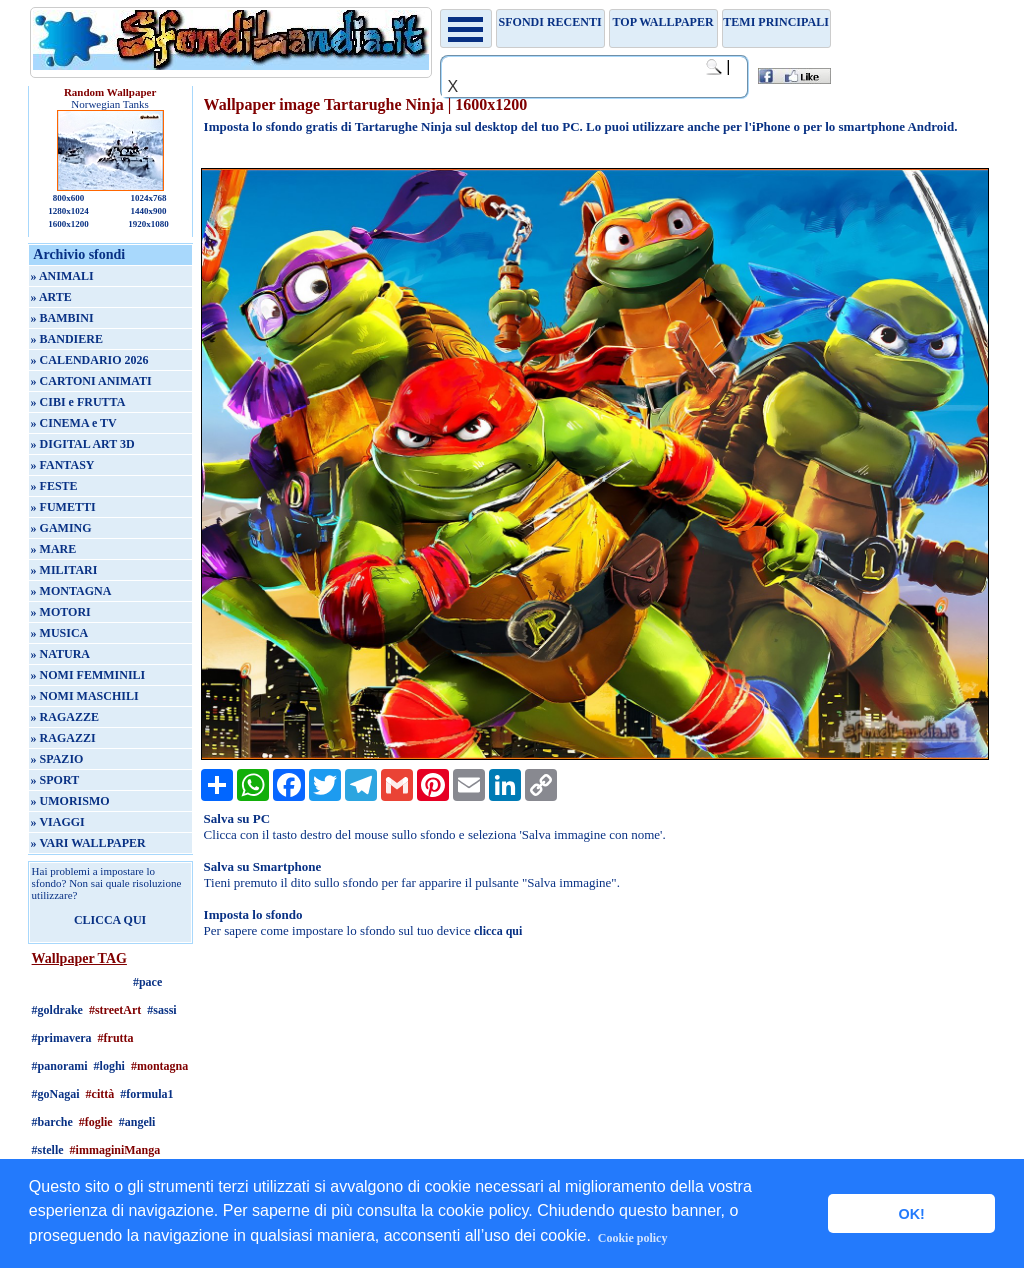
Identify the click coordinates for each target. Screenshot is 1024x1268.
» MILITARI (64, 570)
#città (100, 1094)
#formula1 (146, 1094)
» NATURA (60, 654)
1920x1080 (148, 224)
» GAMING (61, 528)
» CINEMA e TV (74, 423)
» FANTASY (63, 465)
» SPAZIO (57, 759)
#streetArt (115, 1010)
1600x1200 (68, 224)
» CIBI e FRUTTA (78, 402)
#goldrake (57, 1010)
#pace (147, 982)
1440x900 (148, 211)
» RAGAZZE (65, 717)
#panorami (60, 1066)
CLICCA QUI (110, 920)
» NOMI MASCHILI (85, 696)
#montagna (159, 1066)
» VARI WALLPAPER (88, 843)
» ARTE (51, 297)
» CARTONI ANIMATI (91, 381)
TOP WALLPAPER (663, 22)
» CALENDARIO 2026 (90, 360)
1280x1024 (68, 211)
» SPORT (55, 780)
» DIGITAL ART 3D (83, 444)
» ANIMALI (62, 276)
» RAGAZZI (63, 738)
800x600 (69, 198)
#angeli (137, 1122)
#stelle (48, 1150)
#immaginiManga (115, 1150)
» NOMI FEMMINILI (88, 675)
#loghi (109, 1066)
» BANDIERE (67, 339)
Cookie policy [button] (633, 1238)
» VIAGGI (58, 822)
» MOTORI (61, 612)
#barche (52, 1122)
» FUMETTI (63, 507)
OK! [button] (911, 1214)
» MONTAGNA (71, 591)
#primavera (62, 1038)
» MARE (54, 549)
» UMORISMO (70, 801)
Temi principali (775, 22)
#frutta (116, 1038)
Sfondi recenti (550, 22)
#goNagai (56, 1094)
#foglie (96, 1122)
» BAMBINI (62, 318)
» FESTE (54, 486)
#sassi (161, 1010)
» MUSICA (60, 633)
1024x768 (148, 198)
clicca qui (498, 931)
